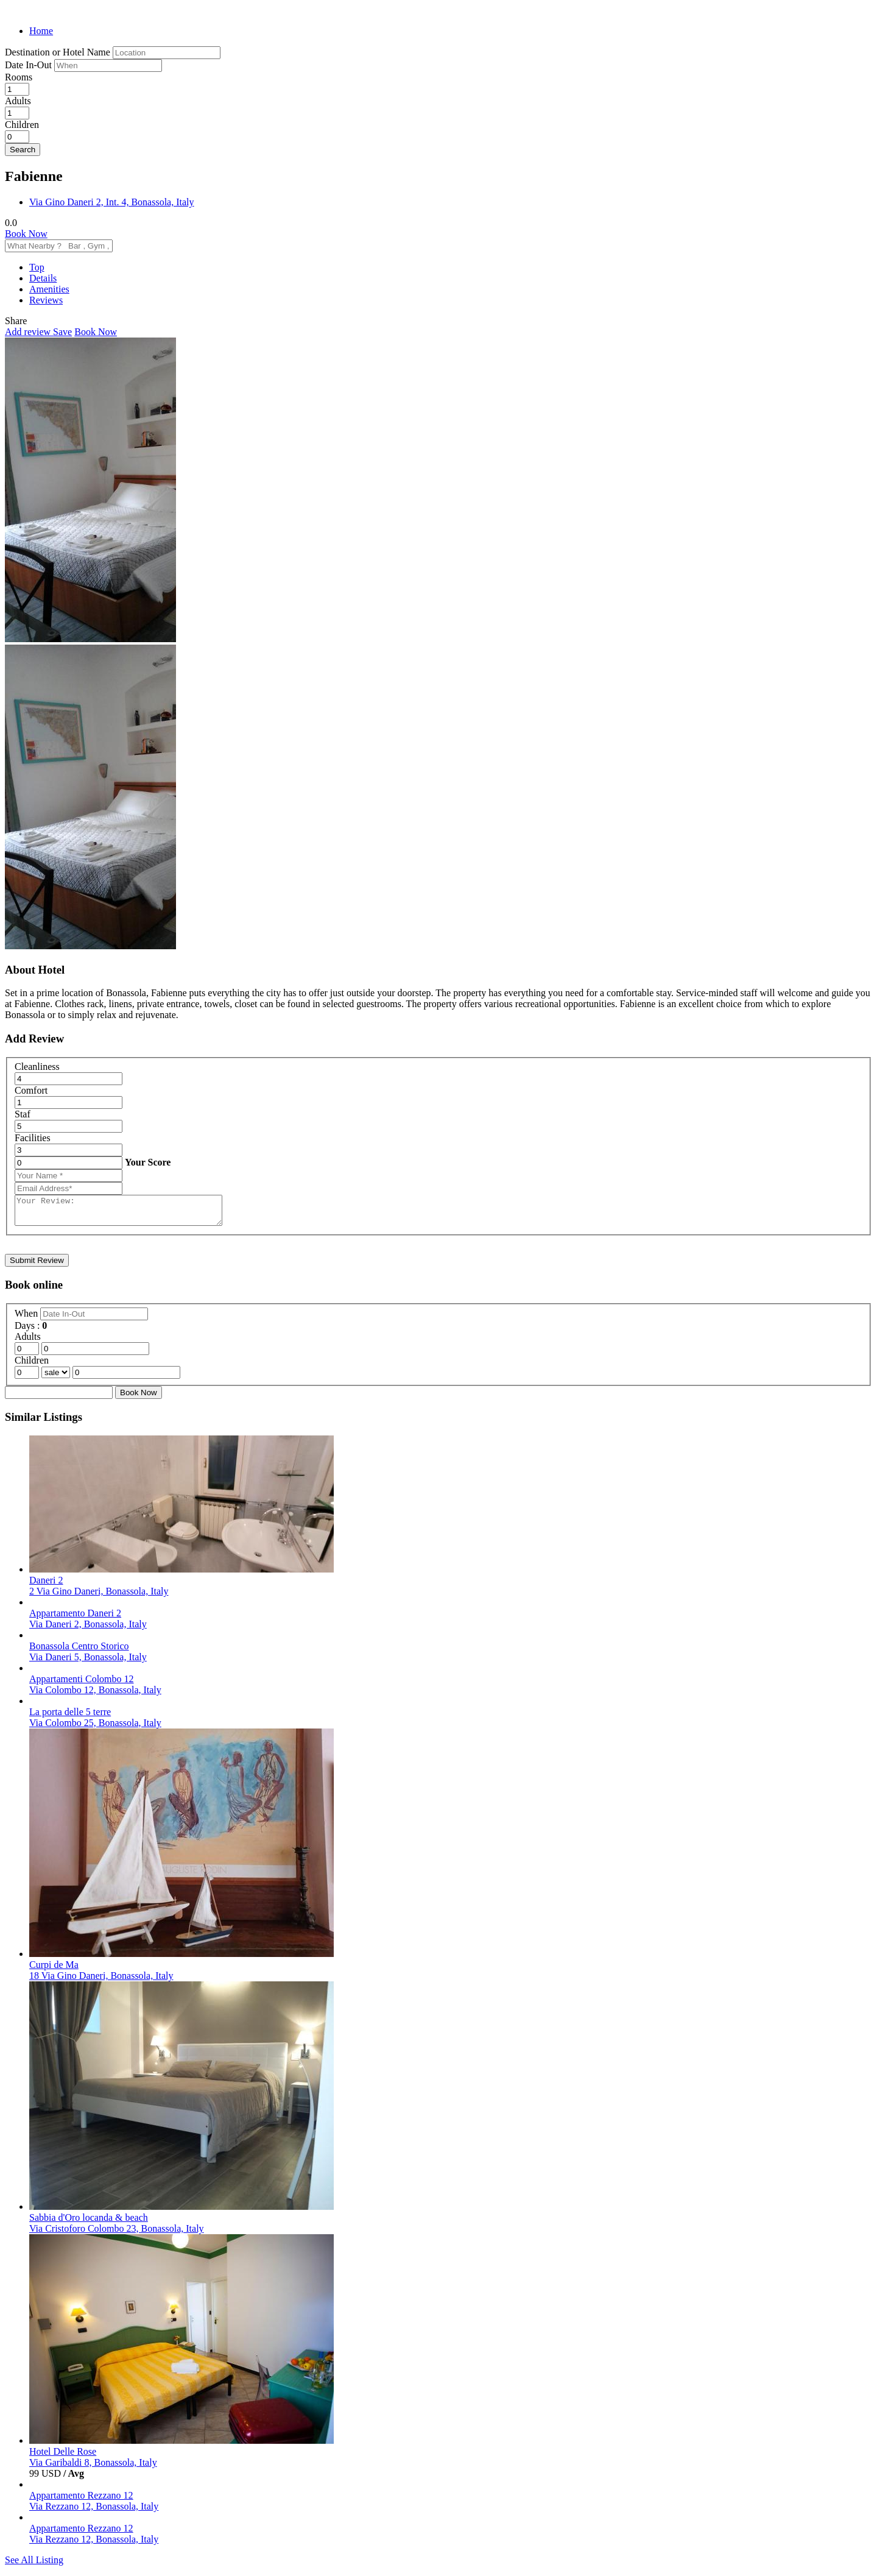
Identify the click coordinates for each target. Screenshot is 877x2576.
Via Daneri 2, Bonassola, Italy (88, 1629)
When (27, 1319)
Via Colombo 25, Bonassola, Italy (95, 1728)
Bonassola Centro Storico (79, 1651)
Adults (18, 101)
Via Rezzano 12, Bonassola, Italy (93, 2512)
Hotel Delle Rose (62, 2457)
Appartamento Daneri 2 (75, 1618)
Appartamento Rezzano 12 (81, 2501)
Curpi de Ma (54, 1970)
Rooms (18, 77)
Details (43, 278)
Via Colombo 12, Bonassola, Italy (95, 1695)
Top (36, 267)
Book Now (26, 233)
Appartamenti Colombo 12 (81, 1684)
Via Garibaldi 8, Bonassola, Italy (93, 2468)
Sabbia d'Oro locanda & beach (88, 2223)
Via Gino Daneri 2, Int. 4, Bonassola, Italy (111, 202)
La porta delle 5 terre (70, 1717)
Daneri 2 (46, 1585)
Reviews (46, 300)
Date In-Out (29, 65)
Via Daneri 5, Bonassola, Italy (88, 1662)
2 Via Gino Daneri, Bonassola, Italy (98, 1596)
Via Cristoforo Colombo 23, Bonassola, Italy (116, 2234)
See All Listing (34, 2565)
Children (22, 124)
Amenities (49, 289)
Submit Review (37, 1265)
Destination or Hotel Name (57, 52)
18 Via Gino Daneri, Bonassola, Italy (101, 1981)
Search (22, 149)
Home (41, 31)
